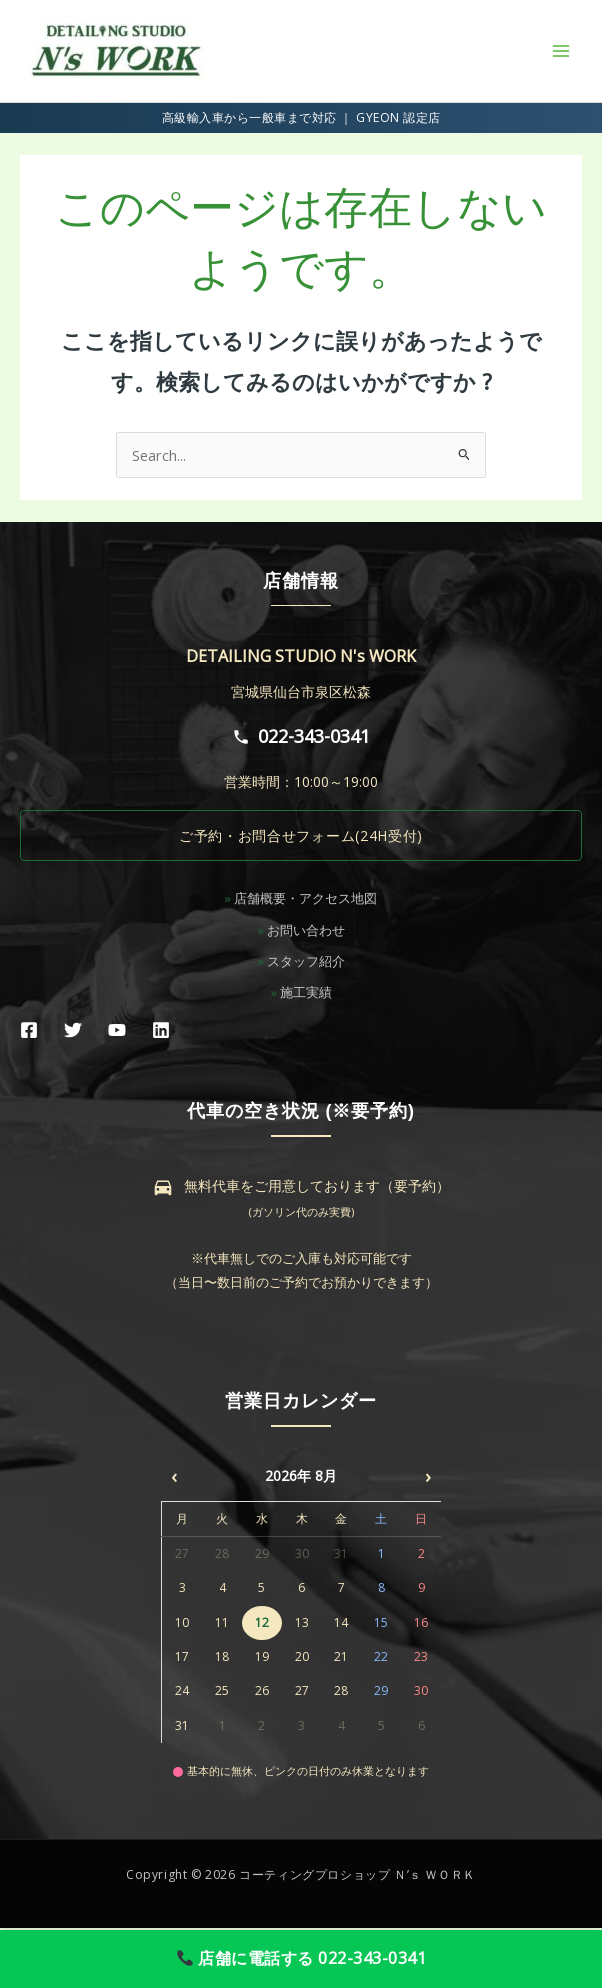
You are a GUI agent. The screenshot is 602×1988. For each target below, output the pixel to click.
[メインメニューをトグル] (561, 51)
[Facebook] (29, 1030)
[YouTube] (117, 1030)
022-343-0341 (301, 736)
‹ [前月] (174, 1476)
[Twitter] (73, 1030)
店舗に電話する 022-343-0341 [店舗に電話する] (302, 1958)
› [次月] (428, 1476)
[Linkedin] (161, 1030)
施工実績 (306, 992)
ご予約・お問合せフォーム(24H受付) (301, 835)
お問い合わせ (306, 930)
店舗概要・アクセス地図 (305, 898)
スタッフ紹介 (306, 961)
